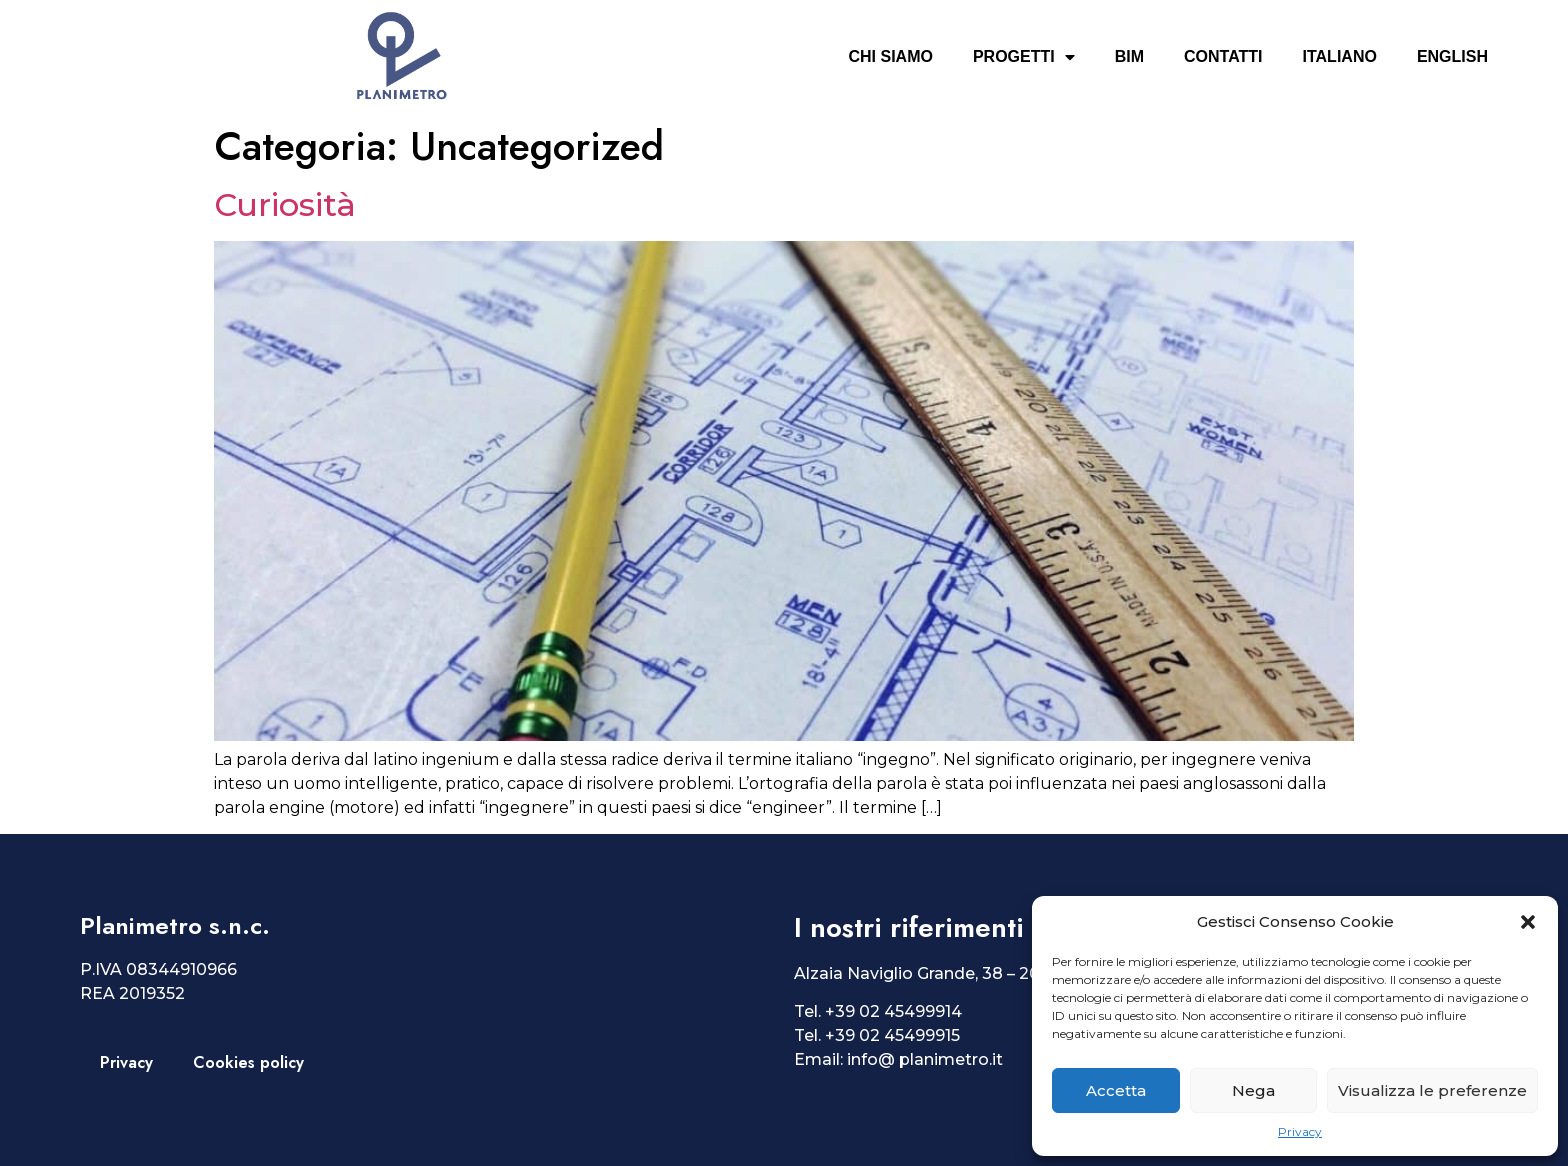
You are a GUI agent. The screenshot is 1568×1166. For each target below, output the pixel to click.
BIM (1129, 56)
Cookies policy (248, 1062)
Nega (1253, 1090)
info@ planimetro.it (925, 1059)
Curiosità (285, 204)
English (1452, 56)
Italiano (1340, 56)
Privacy (1300, 1131)
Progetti (1024, 57)
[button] (1528, 922)
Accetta (1116, 1090)
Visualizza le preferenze (1432, 1090)
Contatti (1223, 56)
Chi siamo (890, 56)
